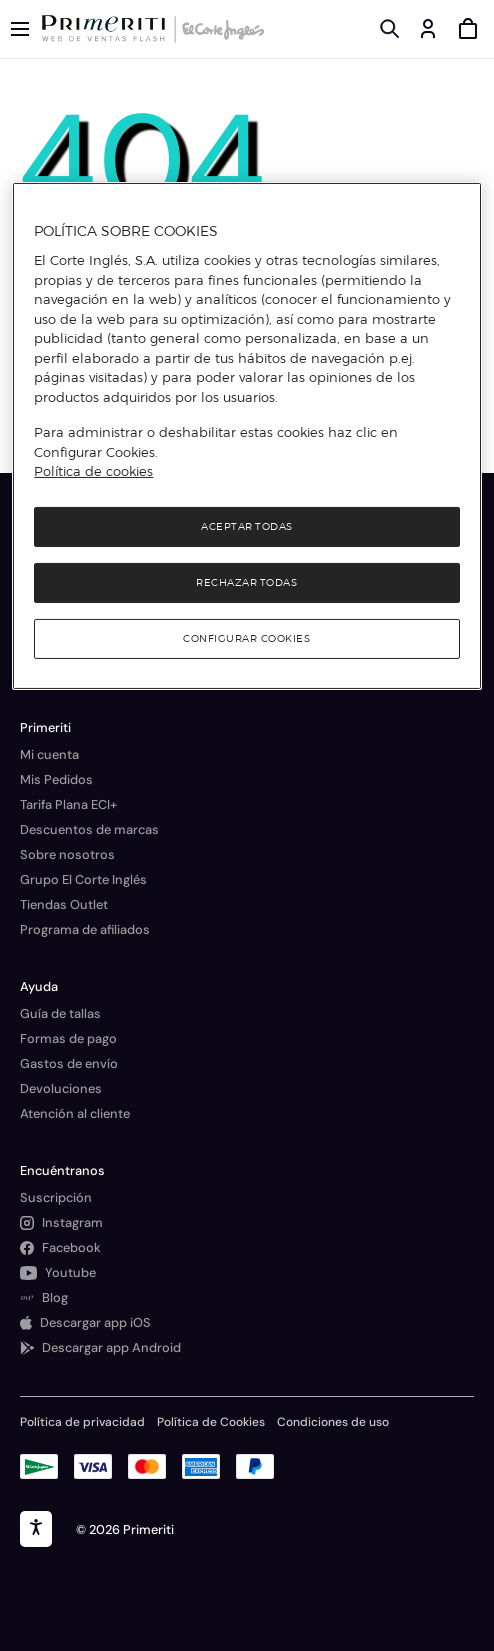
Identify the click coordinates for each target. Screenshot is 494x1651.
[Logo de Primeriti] (107, 29)
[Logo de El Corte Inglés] (220, 29)
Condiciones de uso (333, 1422)
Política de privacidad (82, 1422)
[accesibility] (36, 1529)
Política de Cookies (211, 1422)
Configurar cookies (246, 638)
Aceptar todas (247, 526)
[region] (246, 436)
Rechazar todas (246, 582)
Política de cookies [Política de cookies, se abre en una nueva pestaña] (93, 471)
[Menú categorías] (20, 29)
